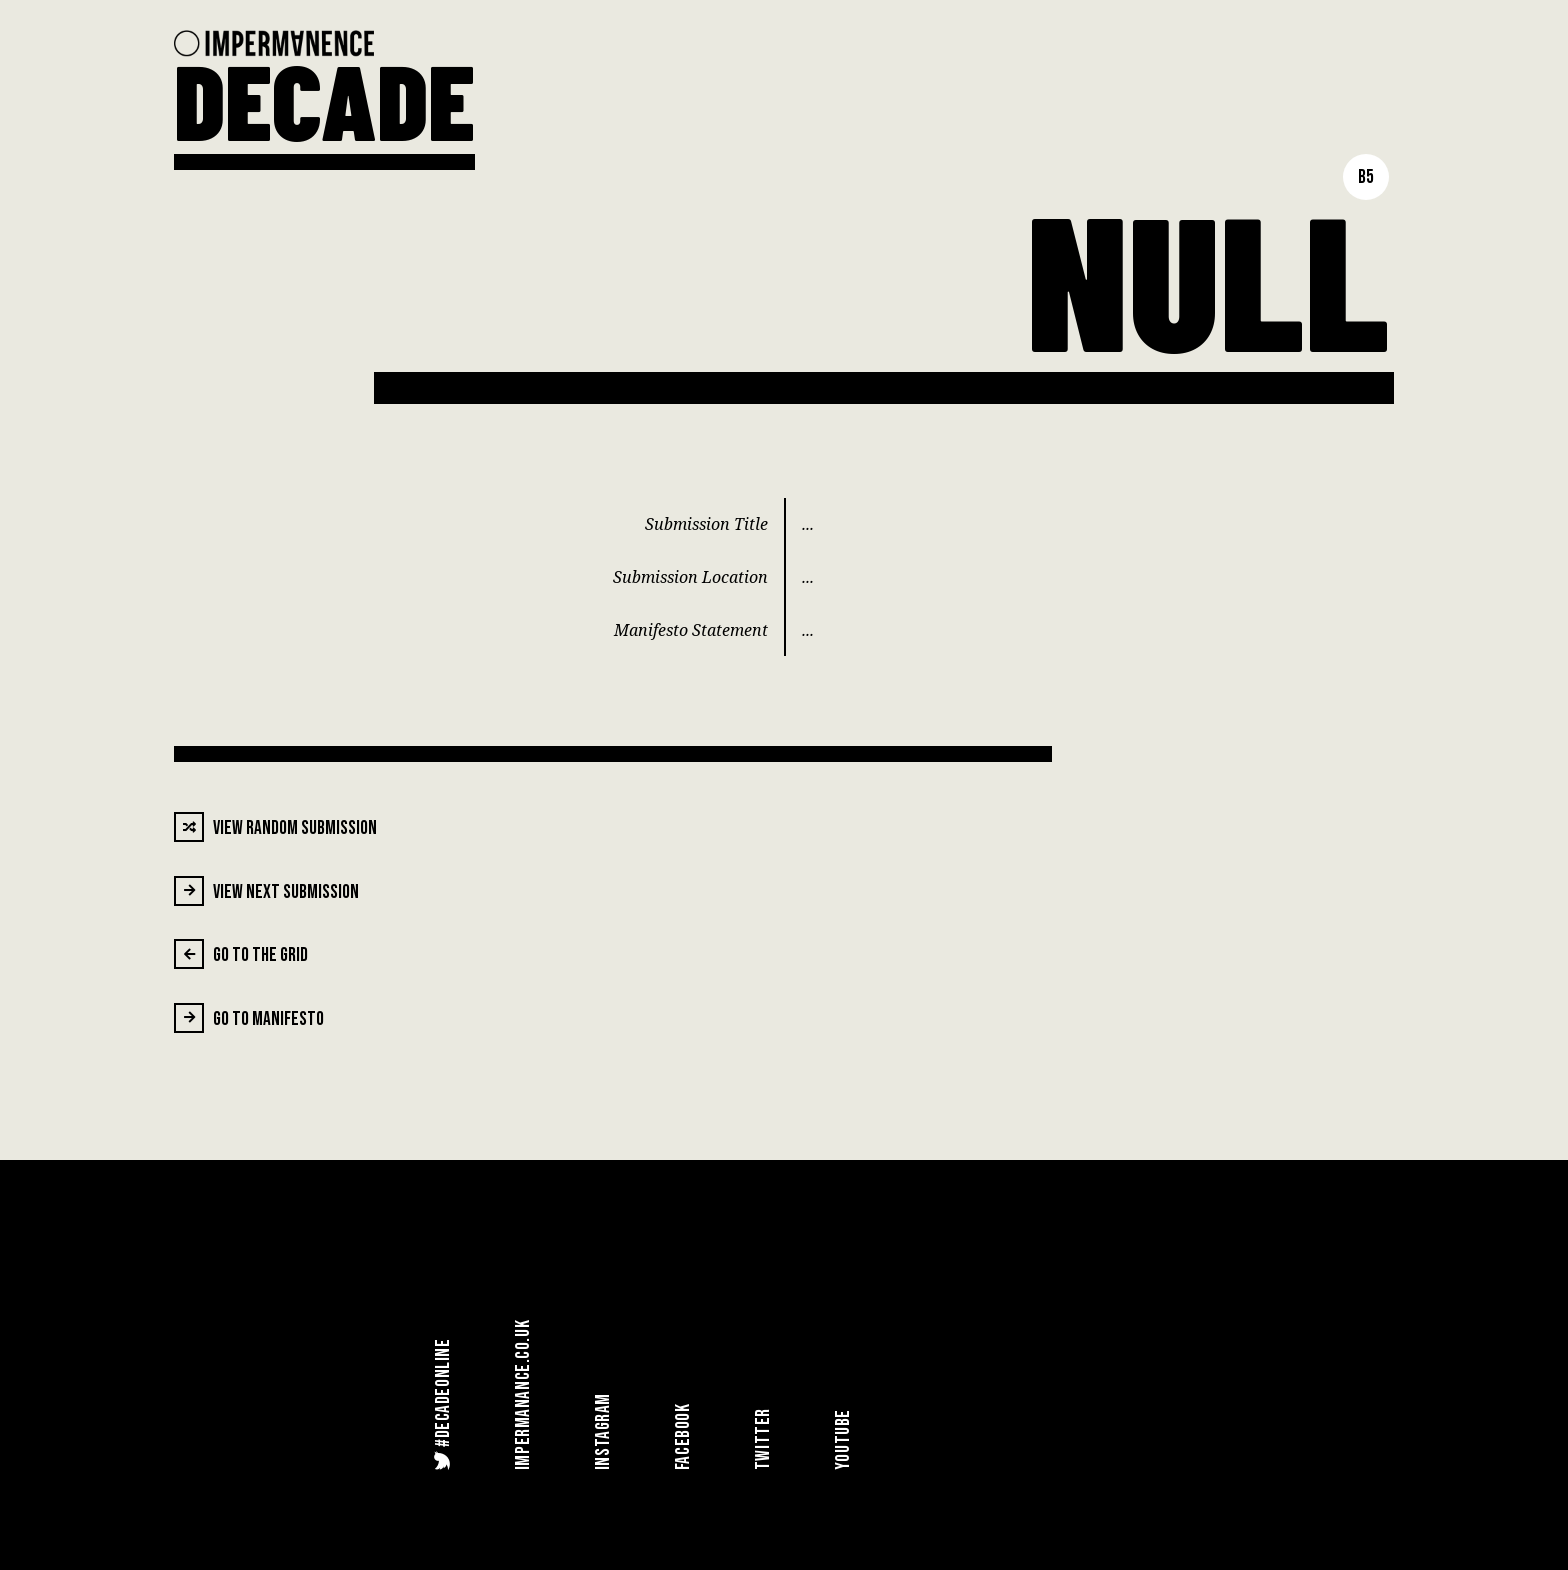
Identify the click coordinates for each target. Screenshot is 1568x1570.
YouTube (843, 1439)
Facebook (683, 1437)
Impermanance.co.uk (523, 1395)
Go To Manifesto (249, 1018)
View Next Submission (266, 891)
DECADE (324, 99)
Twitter (763, 1439)
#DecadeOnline (442, 1404)
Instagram (603, 1431)
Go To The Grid (241, 954)
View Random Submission (275, 827)
